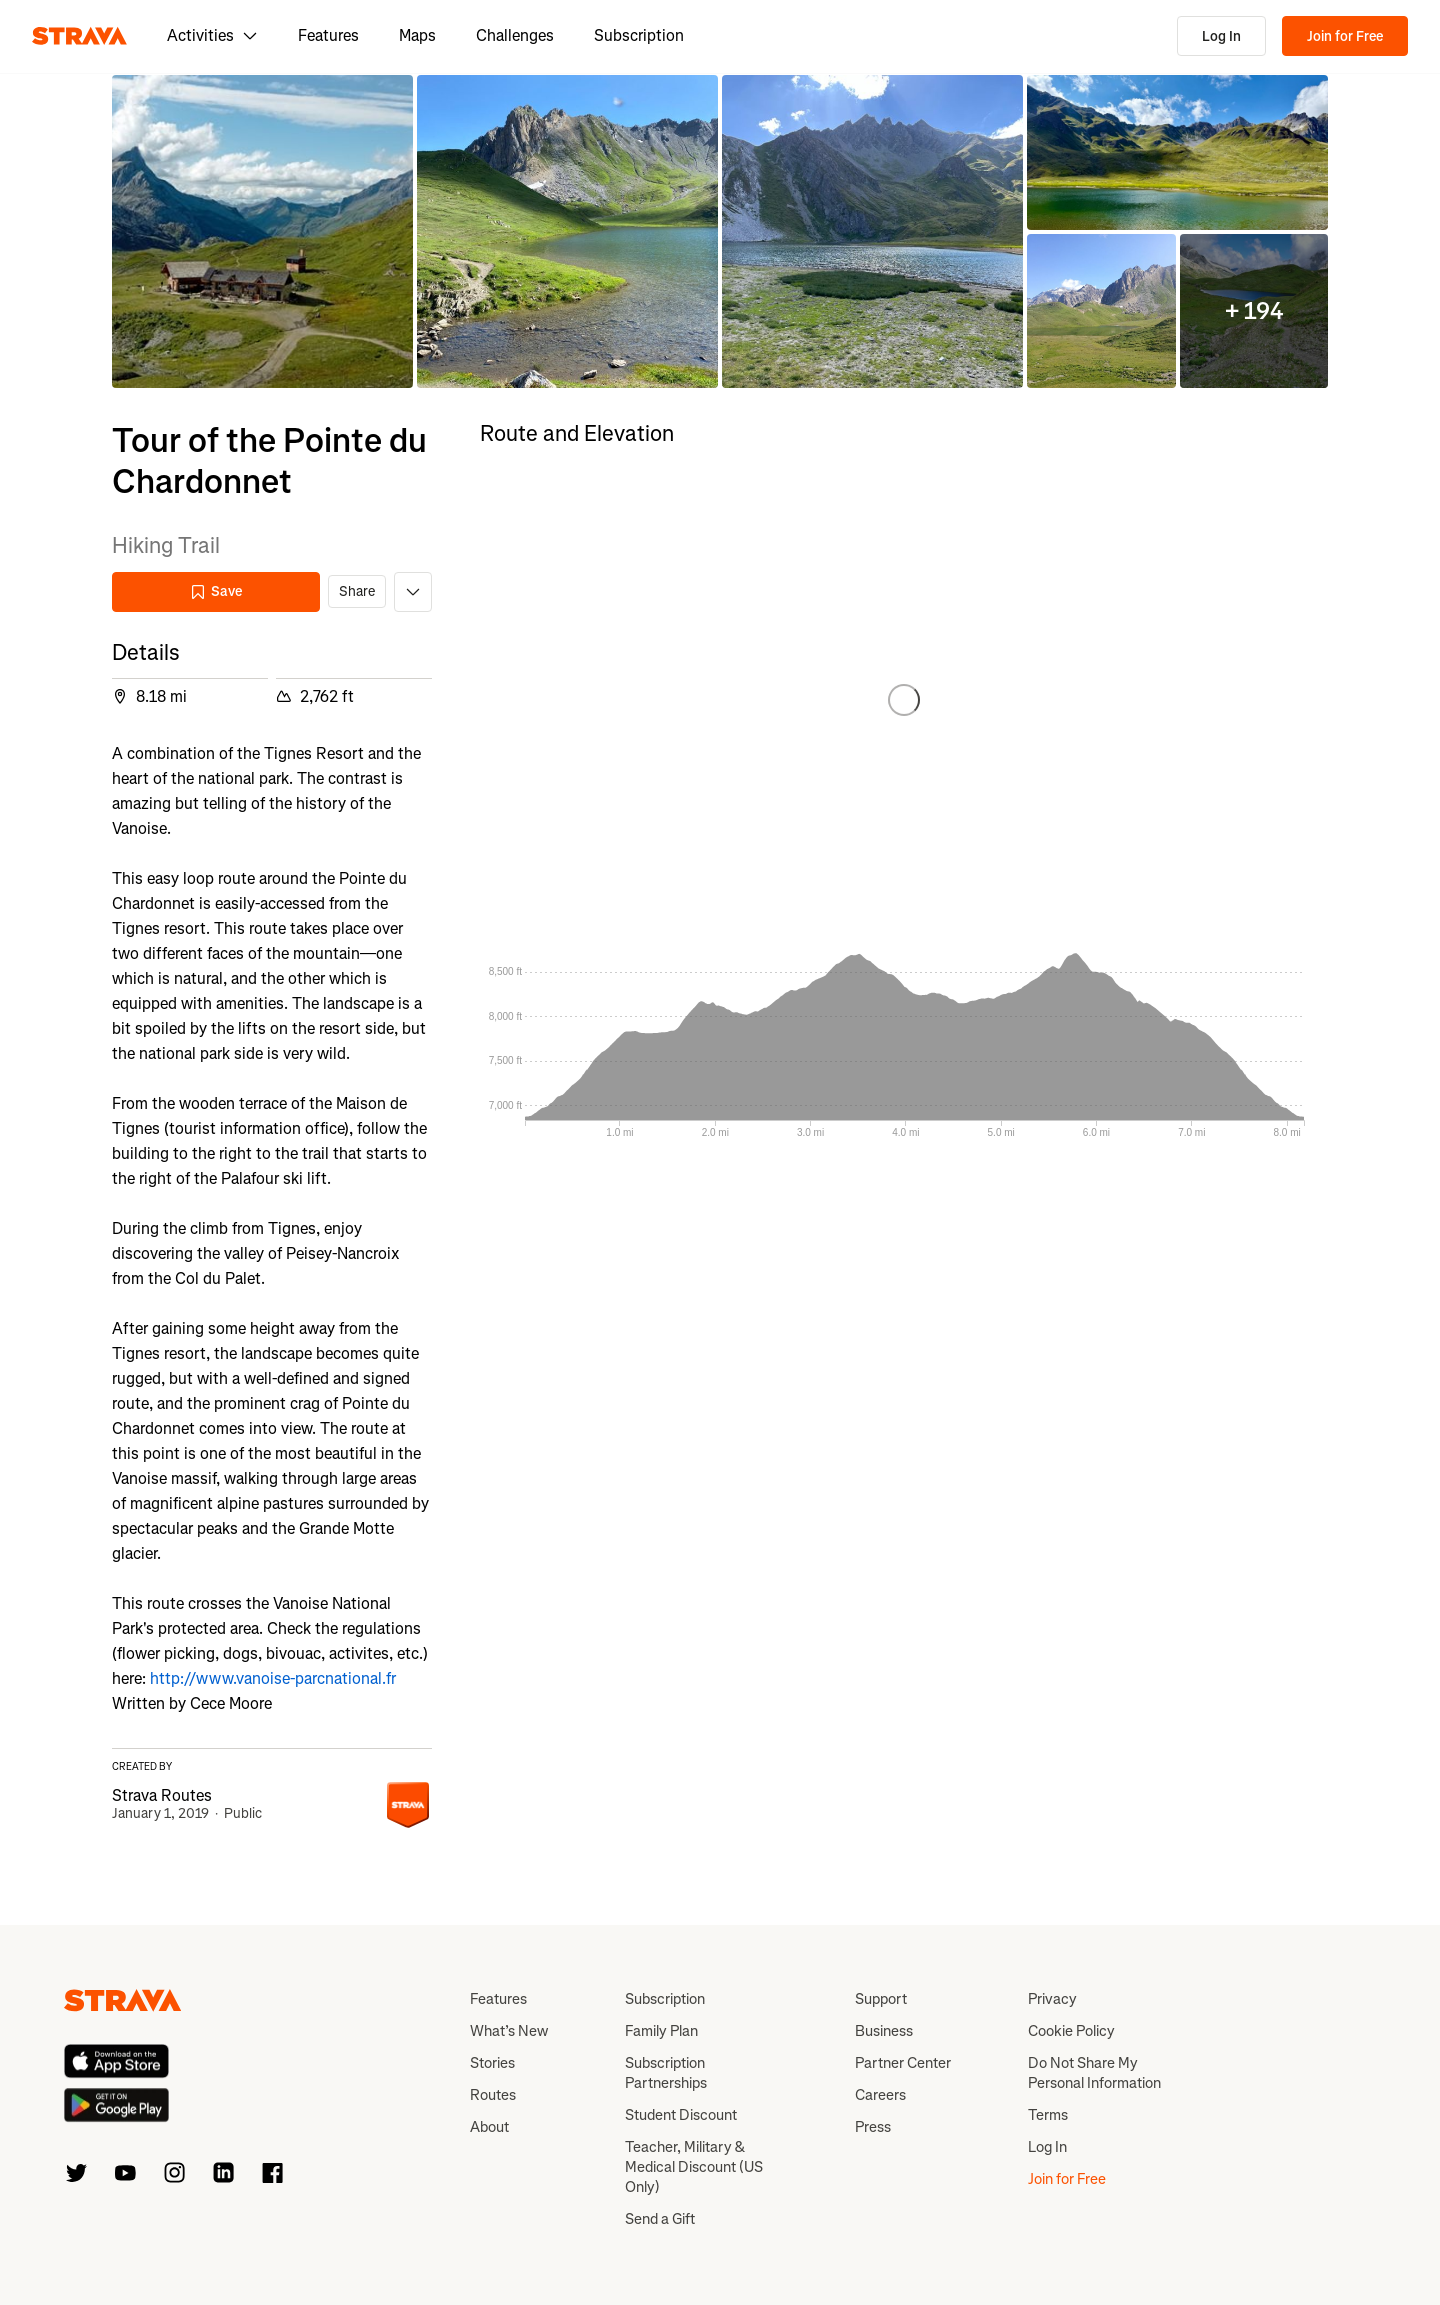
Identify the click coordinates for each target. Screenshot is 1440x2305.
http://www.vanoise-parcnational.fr (273, 1678)
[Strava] (79, 36)
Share (357, 591)
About (489, 2127)
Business (884, 2031)
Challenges (515, 35)
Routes (493, 2095)
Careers (880, 2095)
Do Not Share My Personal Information (1094, 2073)
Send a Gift (660, 2219)
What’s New (509, 2031)
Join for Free (1345, 36)
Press (873, 2127)
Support (881, 1999)
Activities (212, 35)
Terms (1048, 2115)
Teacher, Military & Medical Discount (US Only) (694, 2167)
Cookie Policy (1071, 2031)
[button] (262, 231)
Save (216, 591)
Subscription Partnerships (666, 2073)
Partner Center (903, 2063)
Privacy (1052, 1999)
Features (328, 35)
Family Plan (661, 2031)
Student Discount (681, 2115)
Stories (492, 2063)
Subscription (639, 35)
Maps (417, 35)
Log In (1221, 36)
